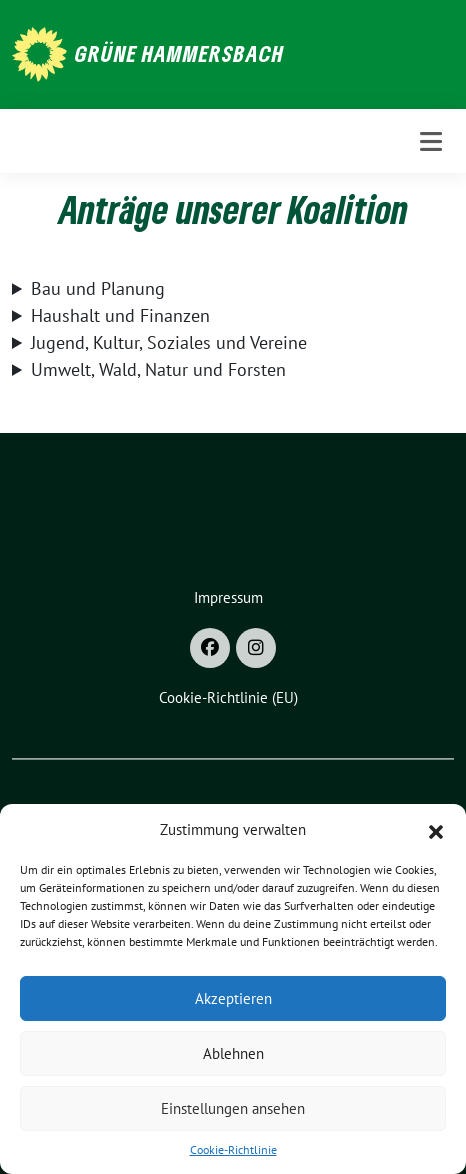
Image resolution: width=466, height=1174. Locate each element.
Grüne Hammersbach (179, 53)
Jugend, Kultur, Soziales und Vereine (169, 342)
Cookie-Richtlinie (233, 1149)
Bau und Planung (98, 288)
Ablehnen (233, 1053)
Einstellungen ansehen (233, 1108)
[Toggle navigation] (431, 141)
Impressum (228, 597)
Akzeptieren (233, 998)
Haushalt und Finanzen (120, 315)
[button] (436, 830)
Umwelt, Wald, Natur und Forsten (158, 369)
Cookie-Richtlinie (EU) (228, 697)
